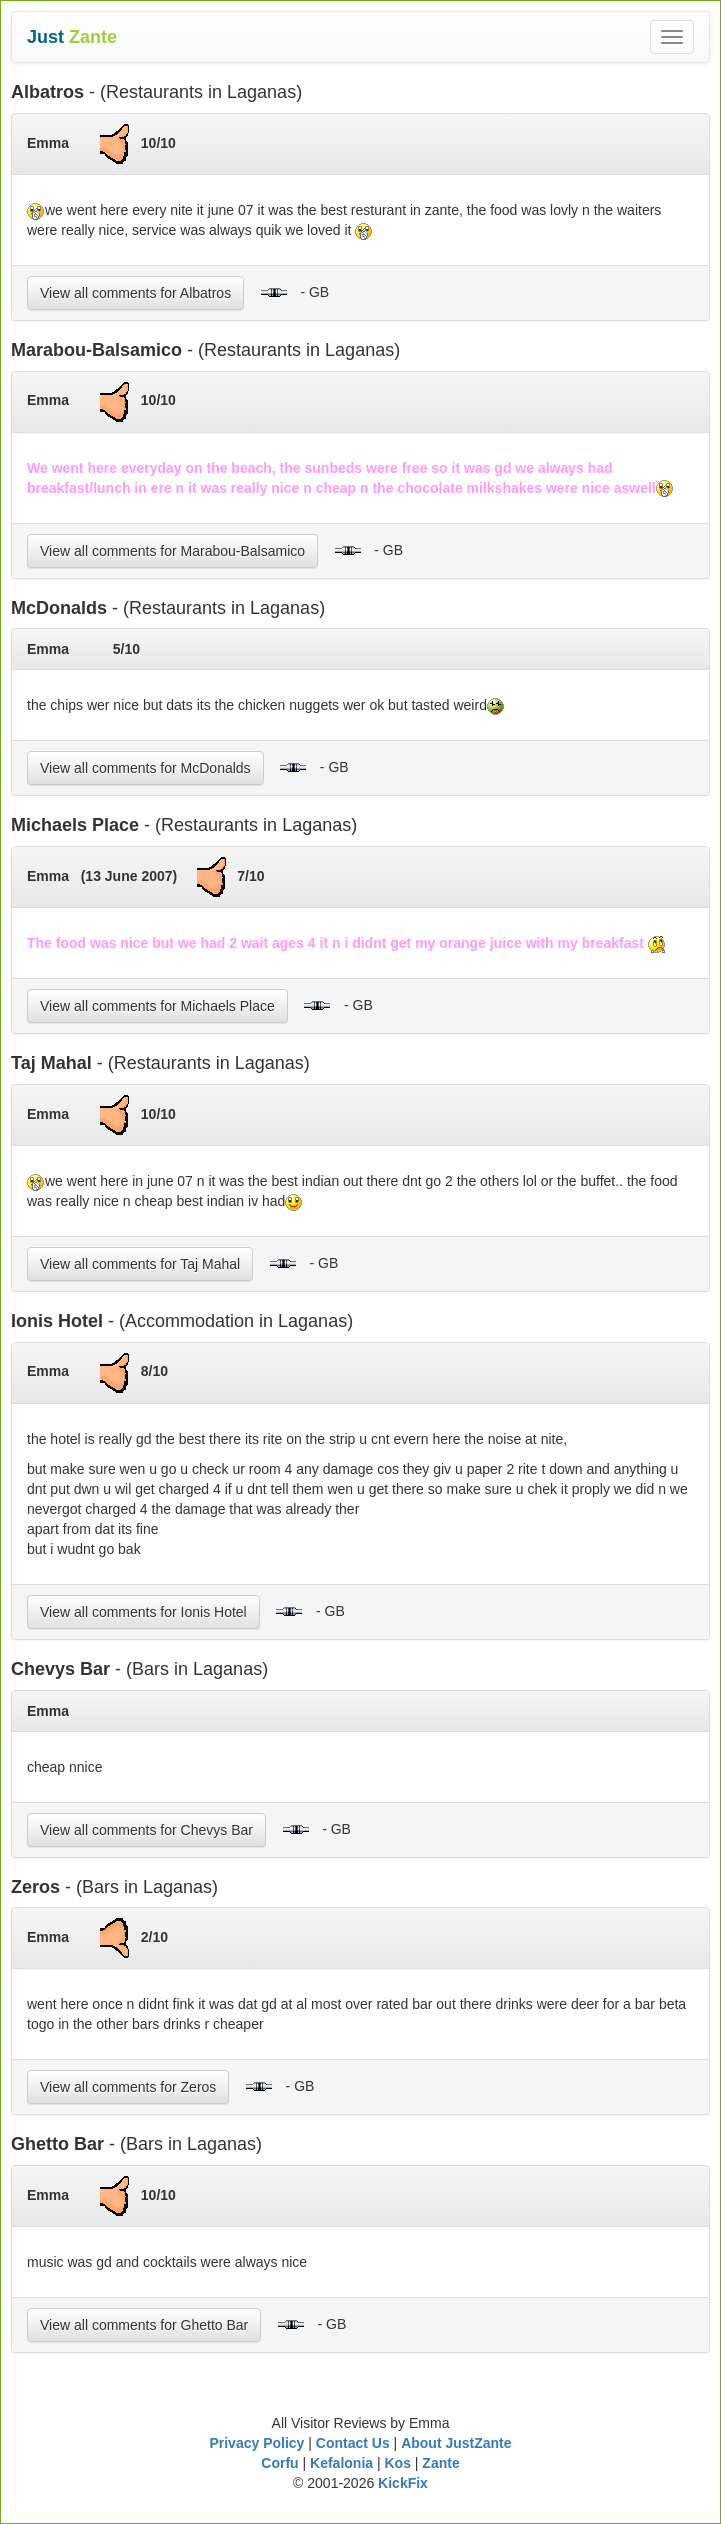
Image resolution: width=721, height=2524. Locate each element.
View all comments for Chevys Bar (146, 1830)
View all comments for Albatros (135, 293)
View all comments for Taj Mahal (140, 1264)
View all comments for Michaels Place (157, 1006)
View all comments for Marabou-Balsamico (172, 551)
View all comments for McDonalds (145, 768)
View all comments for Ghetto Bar (144, 2325)
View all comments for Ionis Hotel (143, 1612)
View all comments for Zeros (128, 2087)
